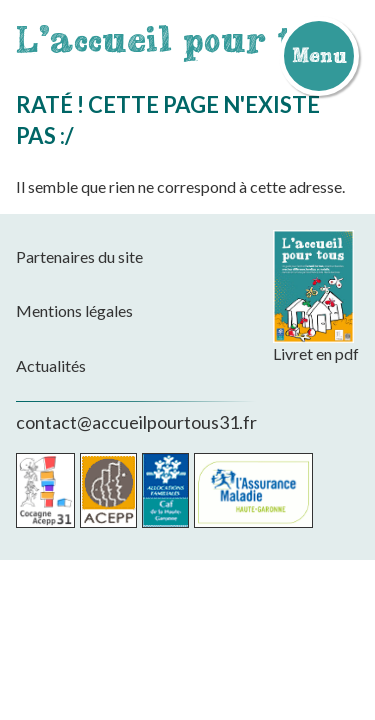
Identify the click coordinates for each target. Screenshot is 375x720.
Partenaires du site (79, 256)
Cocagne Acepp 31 (45, 490)
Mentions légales (74, 310)
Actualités (51, 365)
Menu (319, 55)
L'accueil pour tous (185, 39)
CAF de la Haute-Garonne (165, 490)
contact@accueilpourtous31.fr (136, 422)
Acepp (108, 490)
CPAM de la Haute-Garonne (253, 490)
